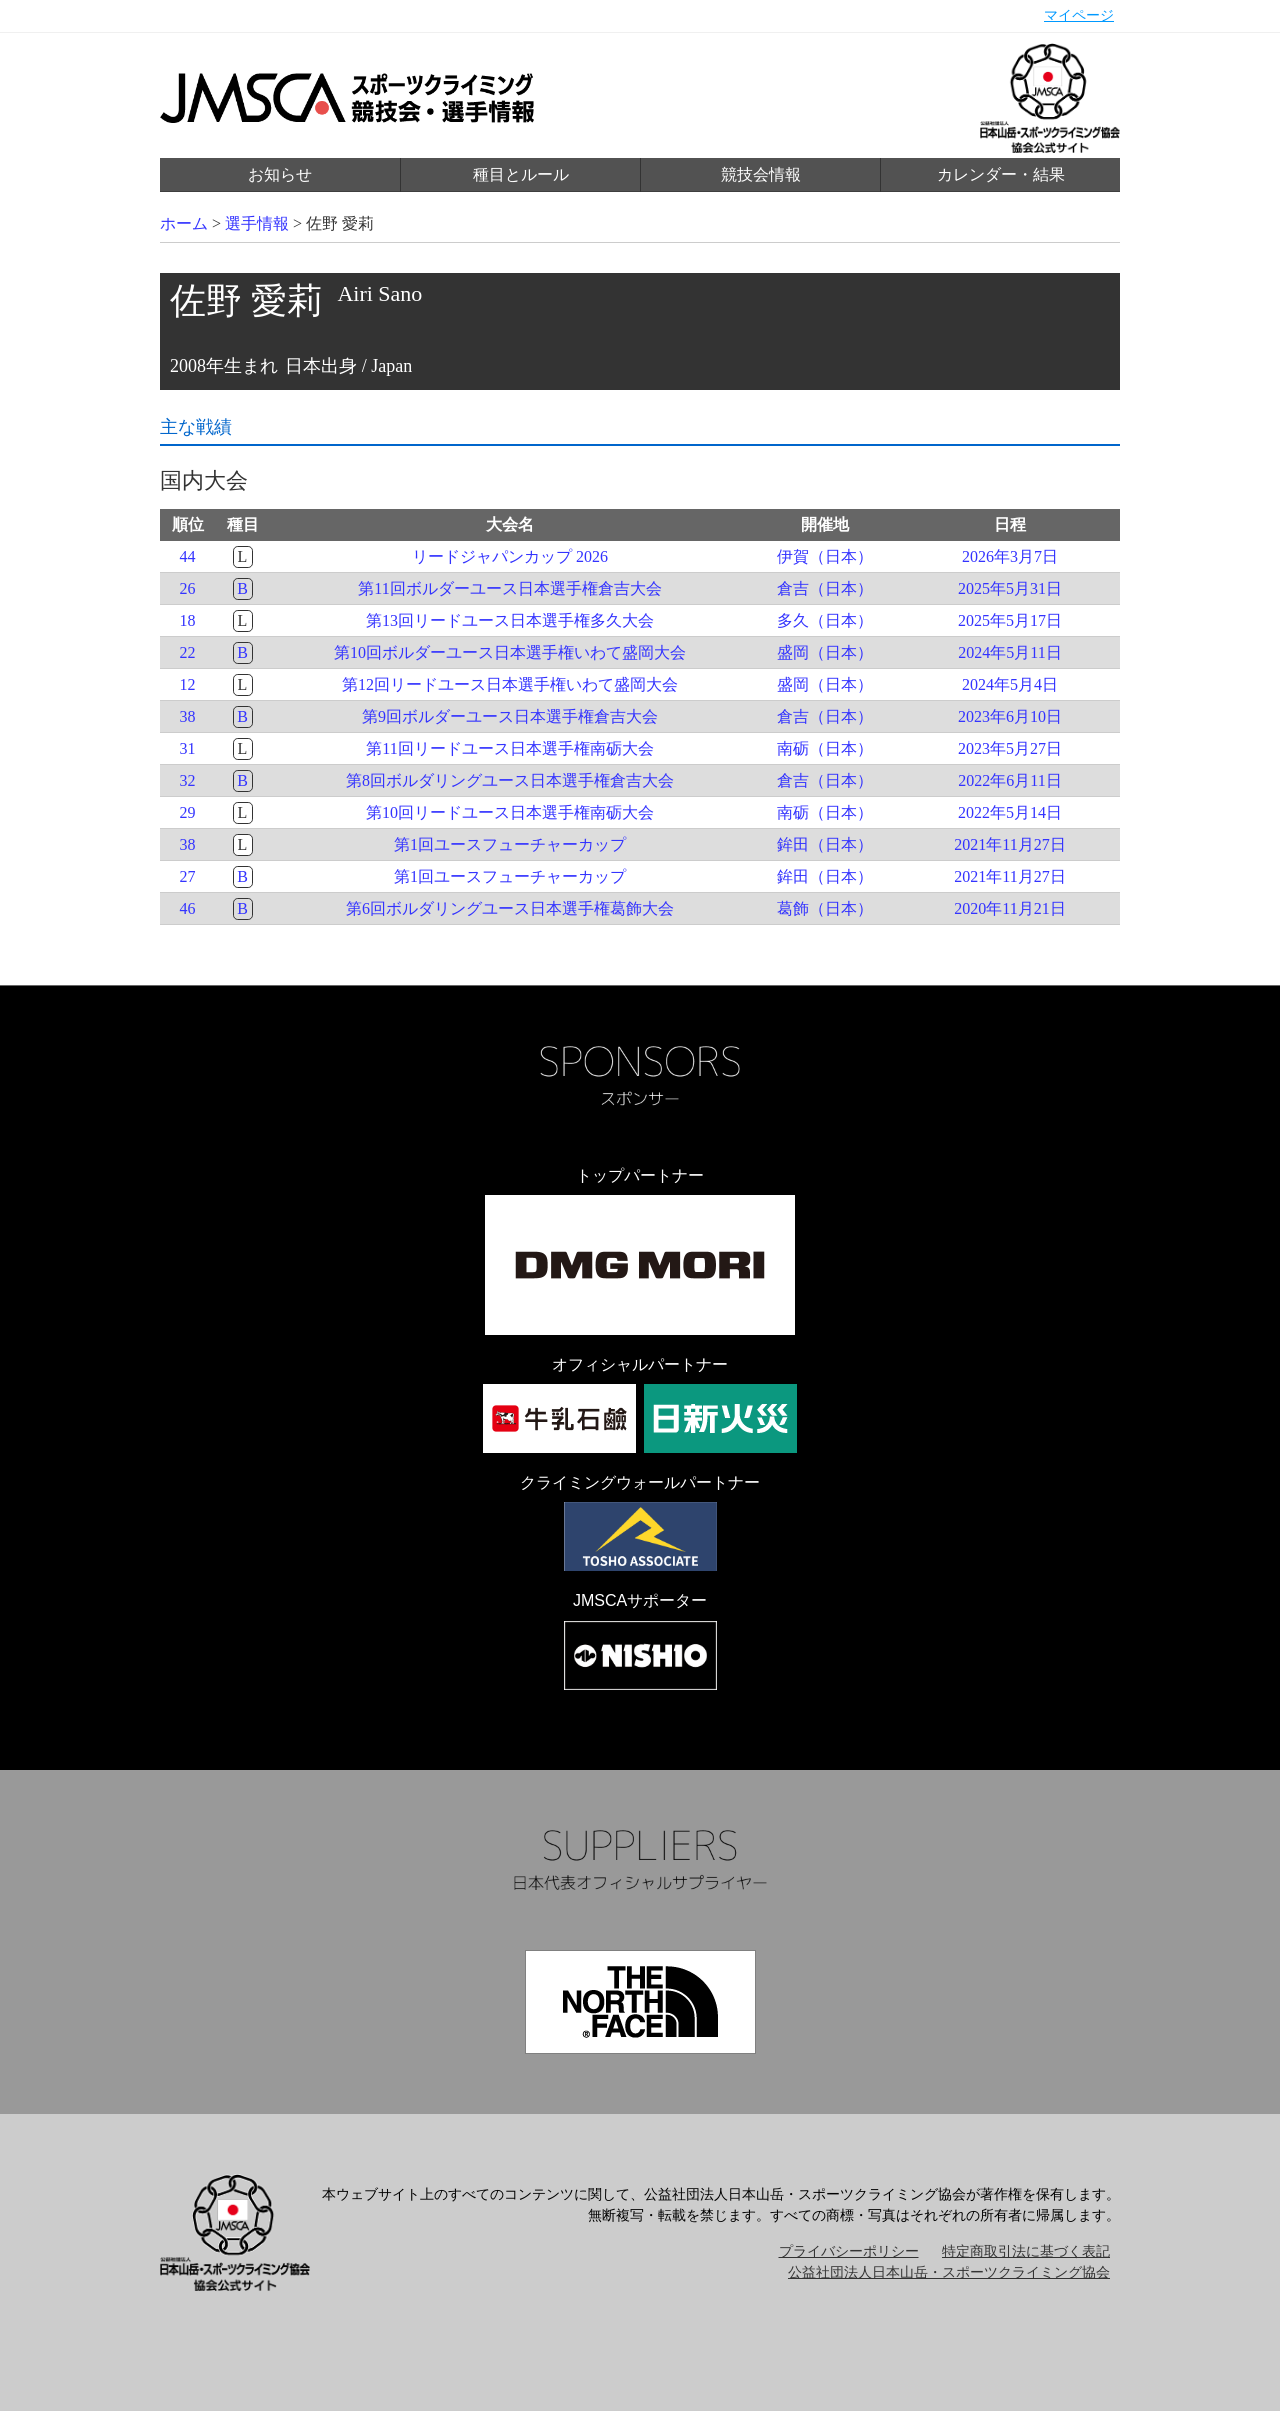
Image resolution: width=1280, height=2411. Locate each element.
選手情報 (257, 223)
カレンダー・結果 (1001, 174)
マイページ (1079, 15)
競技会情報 (761, 174)
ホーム (184, 223)
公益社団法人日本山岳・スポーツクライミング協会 (949, 2272)
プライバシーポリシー (849, 2251)
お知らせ (280, 174)
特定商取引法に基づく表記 (1026, 2251)
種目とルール (521, 174)
